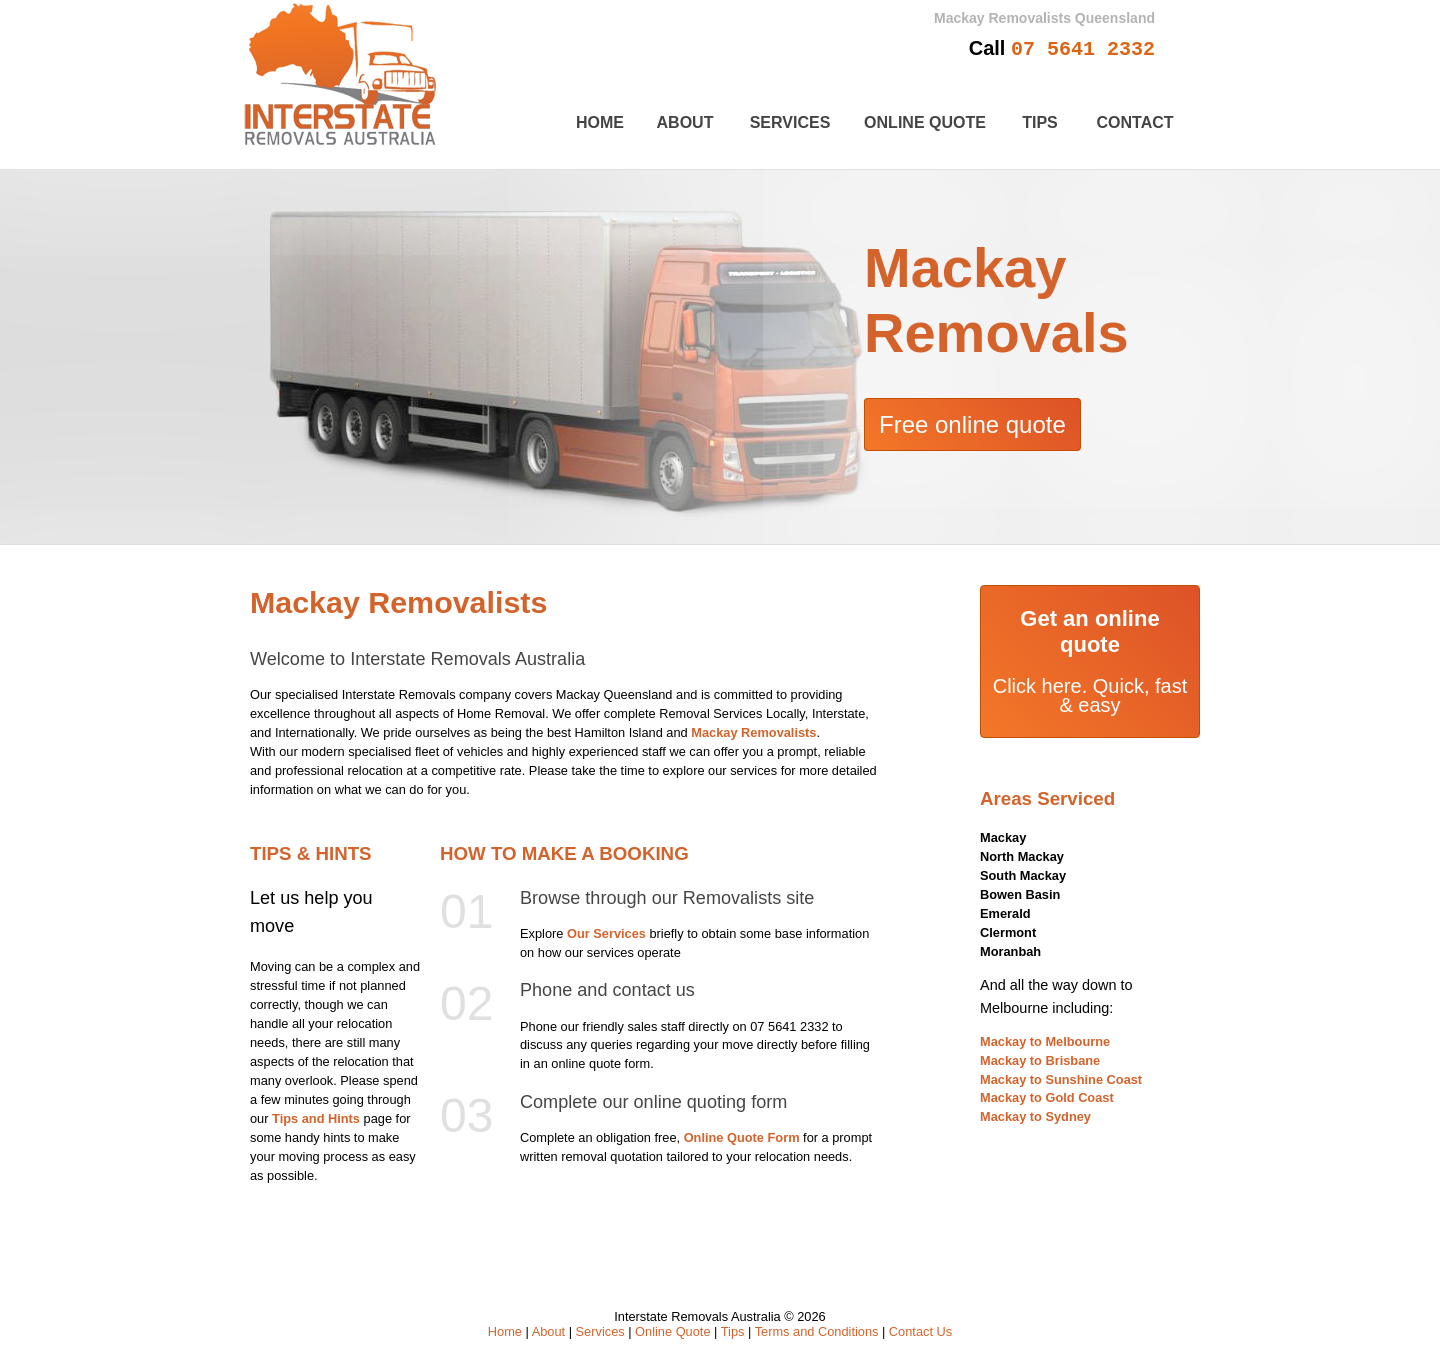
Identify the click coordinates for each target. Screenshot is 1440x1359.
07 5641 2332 (1083, 49)
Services (790, 122)
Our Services (606, 933)
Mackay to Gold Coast (1047, 1097)
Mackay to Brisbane (1040, 1060)
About (685, 122)
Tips (1040, 122)
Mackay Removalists (753, 732)
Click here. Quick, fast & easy (1090, 695)
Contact (1134, 122)
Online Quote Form (742, 1137)
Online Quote (925, 122)
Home (600, 122)
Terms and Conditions (817, 1331)
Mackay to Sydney (1035, 1116)
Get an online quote (1089, 631)
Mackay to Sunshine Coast (1061, 1079)
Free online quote (972, 424)
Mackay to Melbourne (1045, 1041)
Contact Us (920, 1331)
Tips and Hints (316, 1118)
